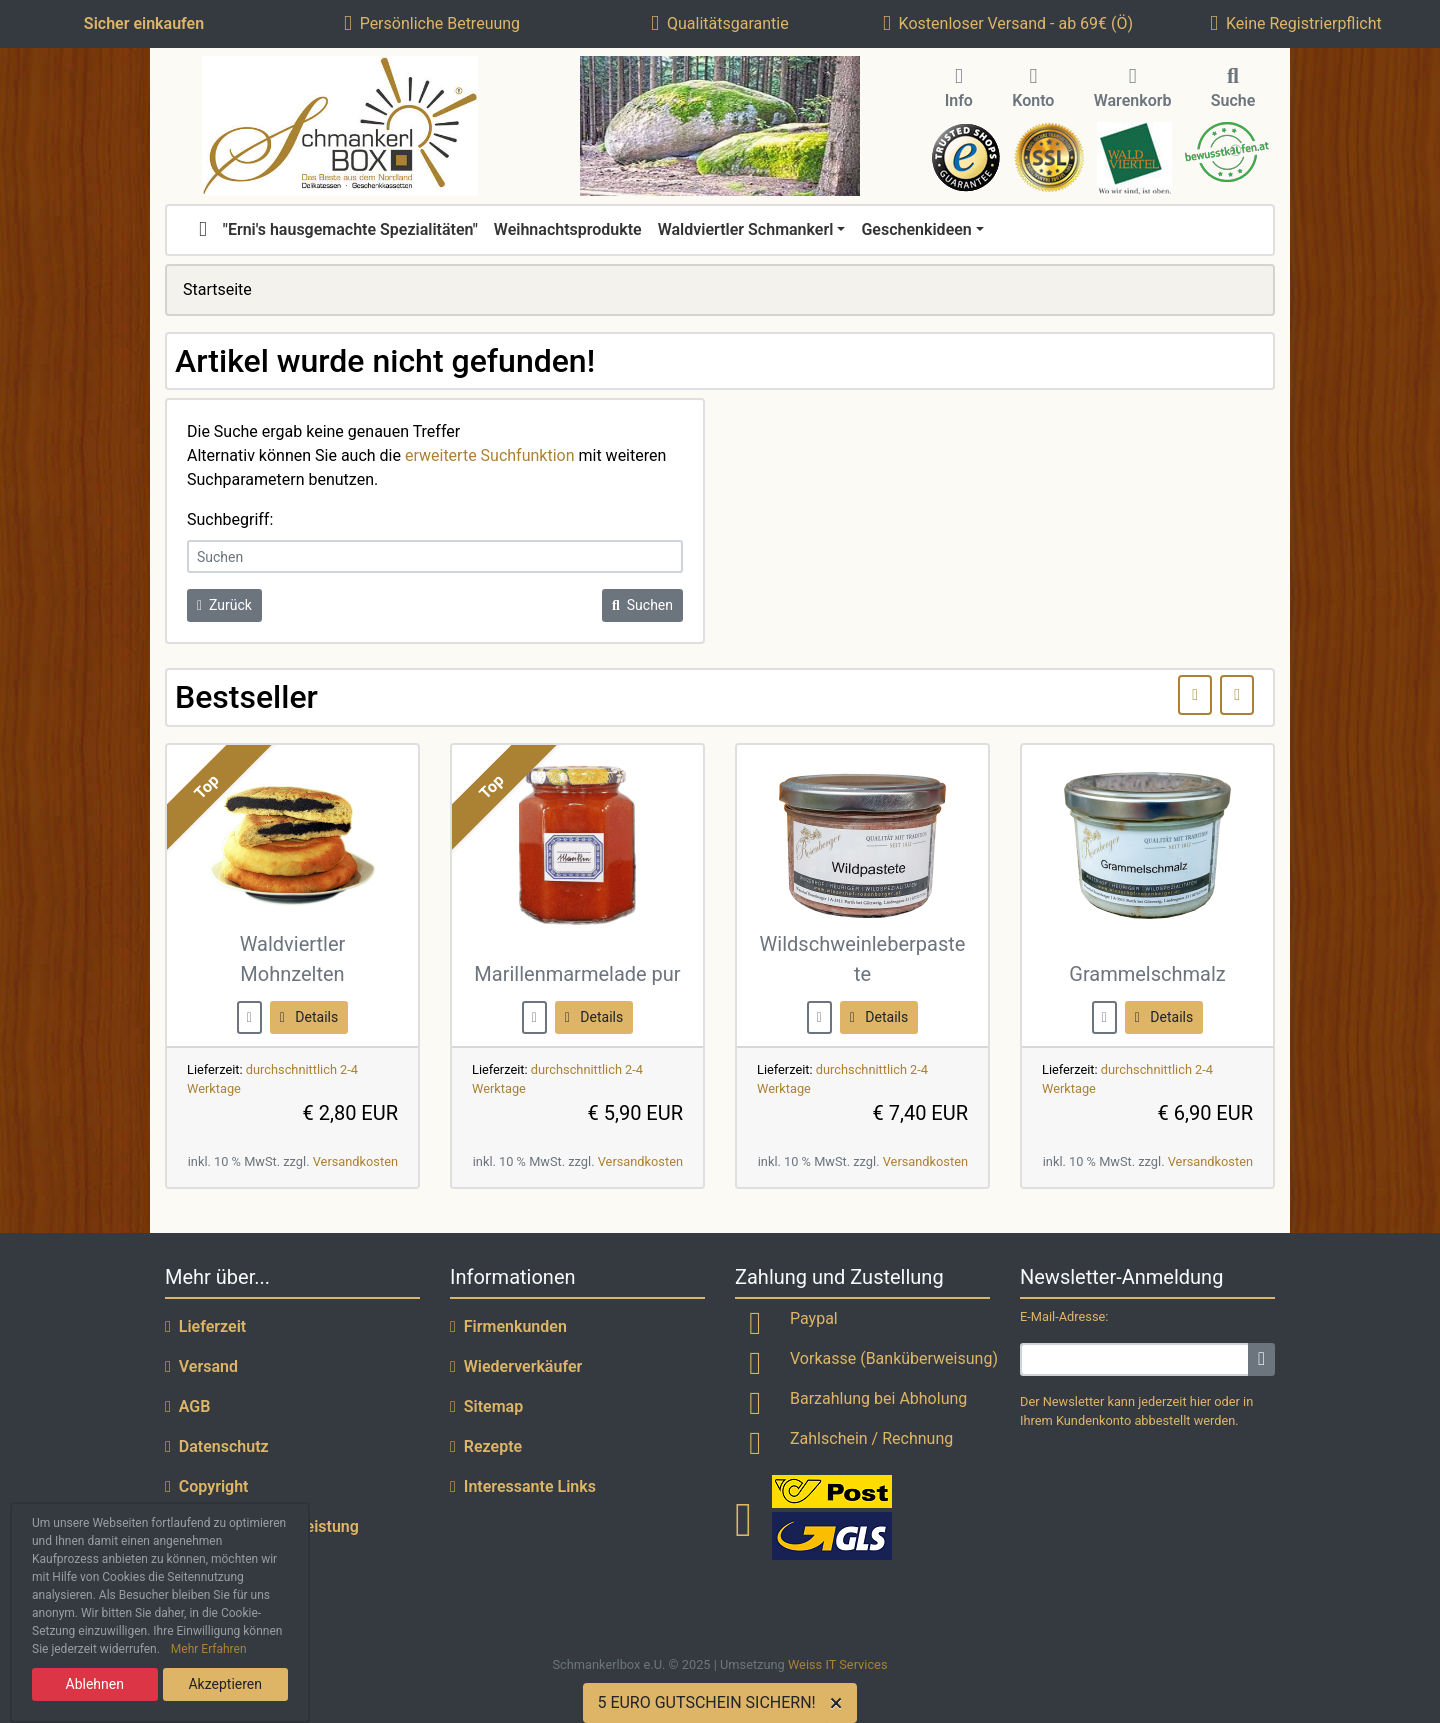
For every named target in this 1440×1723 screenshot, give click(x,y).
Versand (201, 1366)
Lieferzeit (205, 1326)
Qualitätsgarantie (719, 23)
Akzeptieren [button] (225, 1684)
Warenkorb (1133, 89)
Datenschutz (217, 1446)
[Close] (840, 1703)
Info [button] (959, 89)
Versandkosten (355, 1161)
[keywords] (435, 556)
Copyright (207, 1486)
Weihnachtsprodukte (568, 229)
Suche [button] (1233, 89)
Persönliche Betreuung (432, 23)
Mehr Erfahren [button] (209, 1649)
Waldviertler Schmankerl (746, 229)
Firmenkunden (508, 1326)
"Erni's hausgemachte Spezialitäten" (350, 229)
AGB (187, 1406)
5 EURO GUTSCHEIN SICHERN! (706, 1702)
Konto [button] (1033, 89)
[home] (203, 230)
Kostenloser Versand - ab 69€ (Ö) (1008, 23)
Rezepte (486, 1446)
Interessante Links (523, 1486)
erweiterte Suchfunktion (490, 455)
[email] (1135, 1359)
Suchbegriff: (230, 519)
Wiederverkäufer (516, 1366)
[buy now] (249, 1016)
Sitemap (486, 1406)
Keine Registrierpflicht (1296, 23)
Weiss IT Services (838, 1664)
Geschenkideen (916, 229)
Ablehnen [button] (95, 1684)
